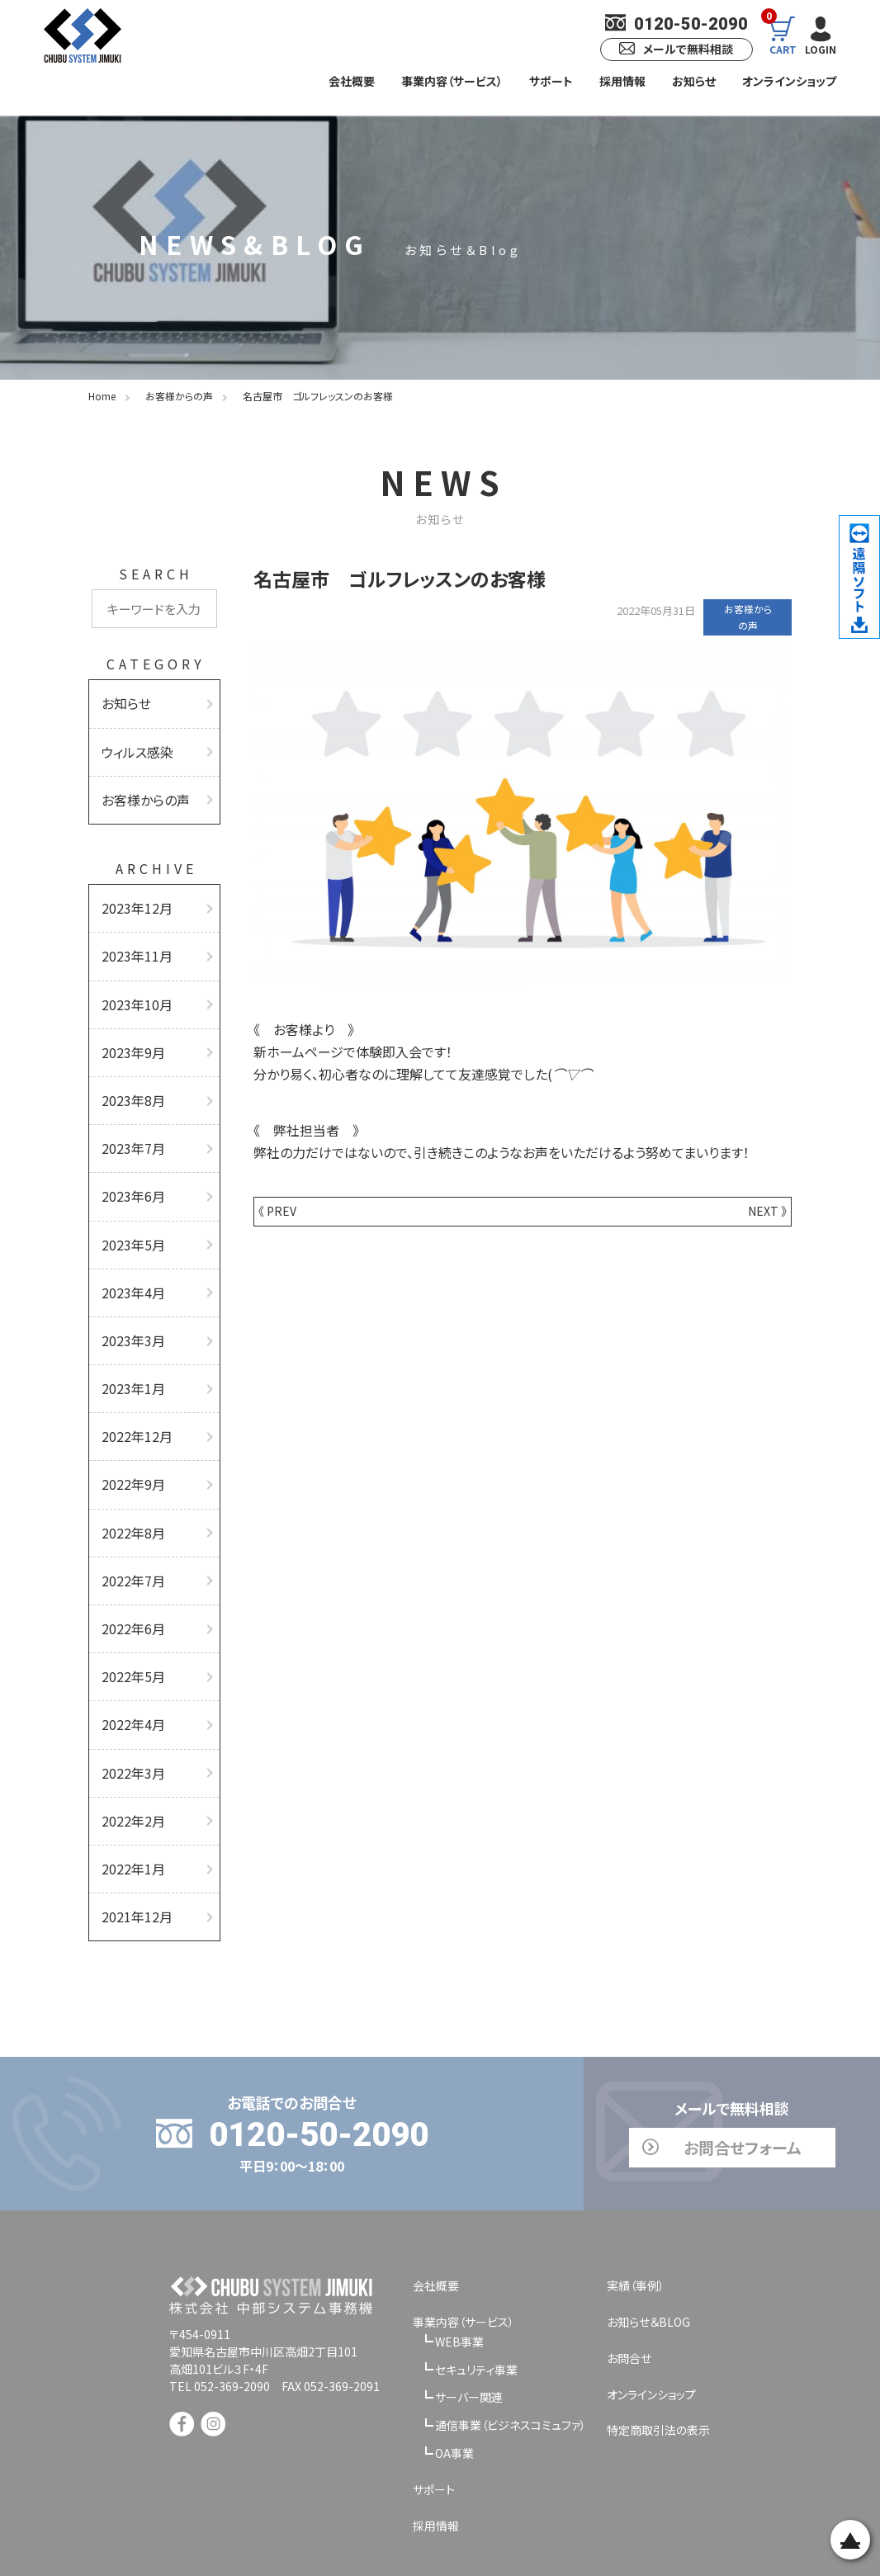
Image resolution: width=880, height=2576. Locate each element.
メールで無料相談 (670, 48)
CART (778, 34)
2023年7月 (130, 1124)
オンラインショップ (789, 81)
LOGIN (819, 34)
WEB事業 (459, 2271)
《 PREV (277, 1211)
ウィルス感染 (134, 747)
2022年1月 (130, 1802)
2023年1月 (130, 1350)
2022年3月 (130, 1712)
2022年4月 (130, 1667)
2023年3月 (130, 1305)
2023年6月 (130, 1169)
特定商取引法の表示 (658, 2360)
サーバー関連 (469, 2327)
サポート (551, 81)
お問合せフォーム (670, 2077)
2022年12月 (133, 1395)
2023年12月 (133, 898)
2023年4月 (130, 1259)
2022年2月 (130, 1757)
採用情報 (622, 81)
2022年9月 (130, 1441)
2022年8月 (130, 1485)
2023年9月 (130, 1033)
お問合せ (629, 2288)
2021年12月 (133, 1848)
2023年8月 (130, 1079)
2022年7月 (130, 1531)
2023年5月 (130, 1215)
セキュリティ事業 (476, 2299)
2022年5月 (130, 1622)
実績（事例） (636, 2215)
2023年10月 (133, 989)
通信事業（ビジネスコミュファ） (510, 2355)
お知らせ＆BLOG (648, 2251)
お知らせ (694, 81)
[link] (275, 2421)
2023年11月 (133, 943)
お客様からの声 (140, 792)
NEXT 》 (767, 1211)
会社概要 (352, 81)
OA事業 (454, 2383)
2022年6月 (130, 1576)
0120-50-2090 (670, 24)
